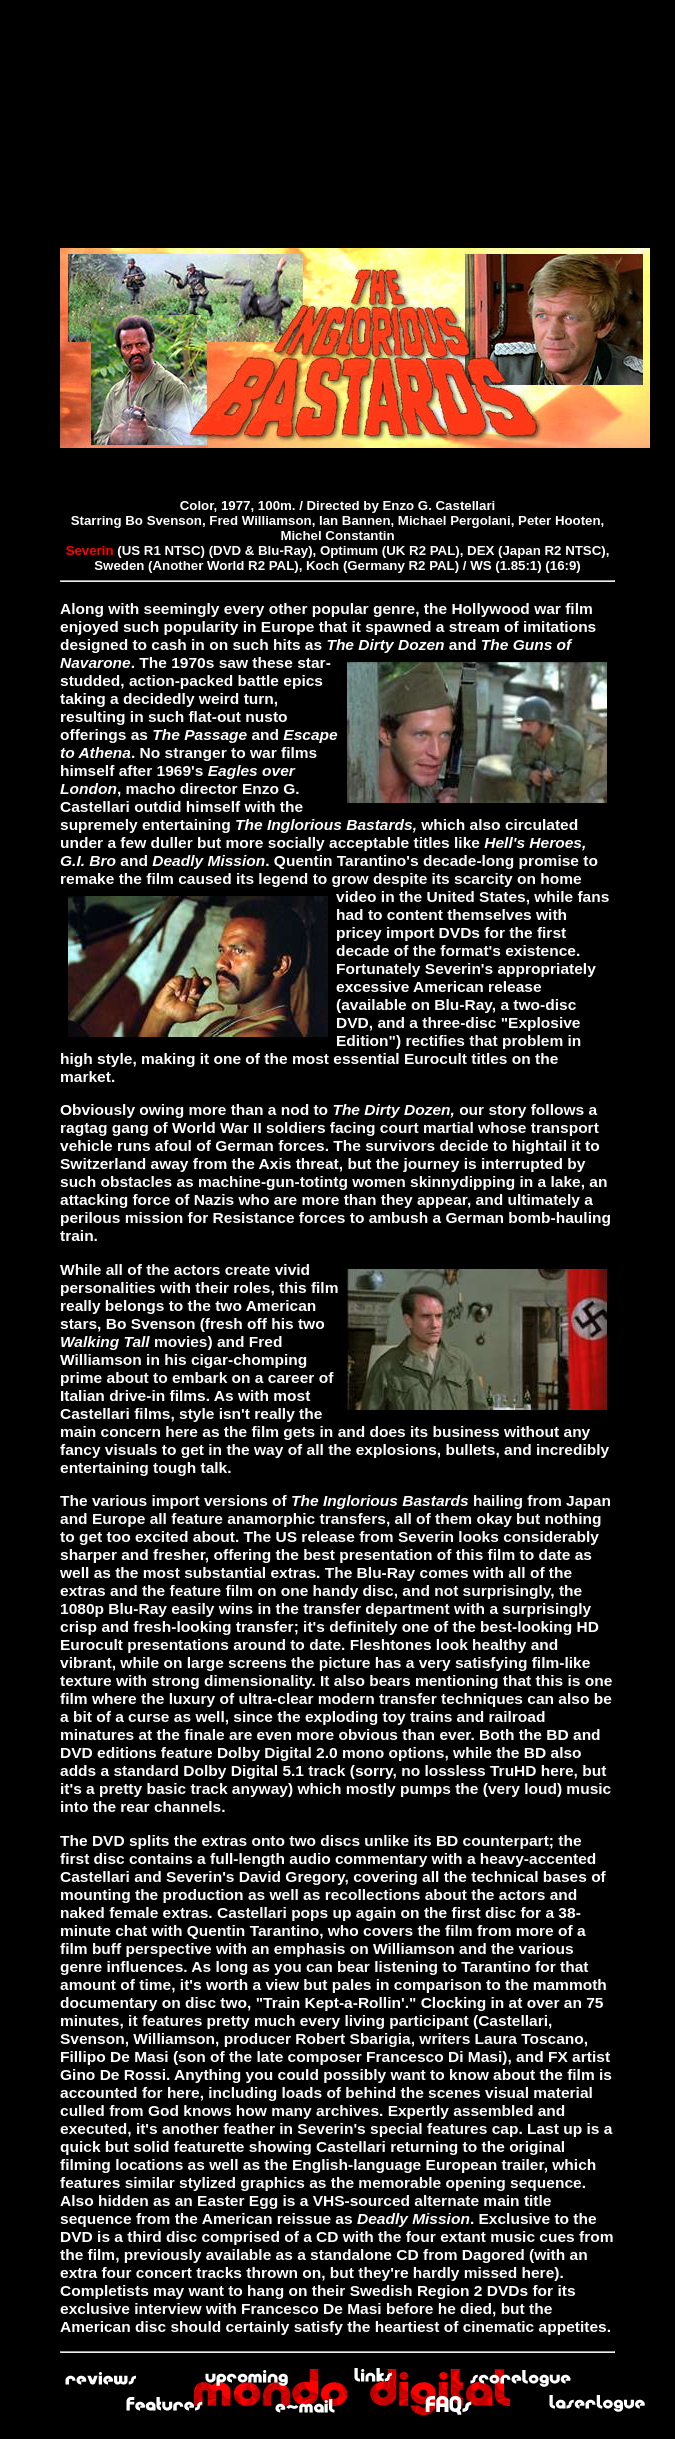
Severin (90, 550)
